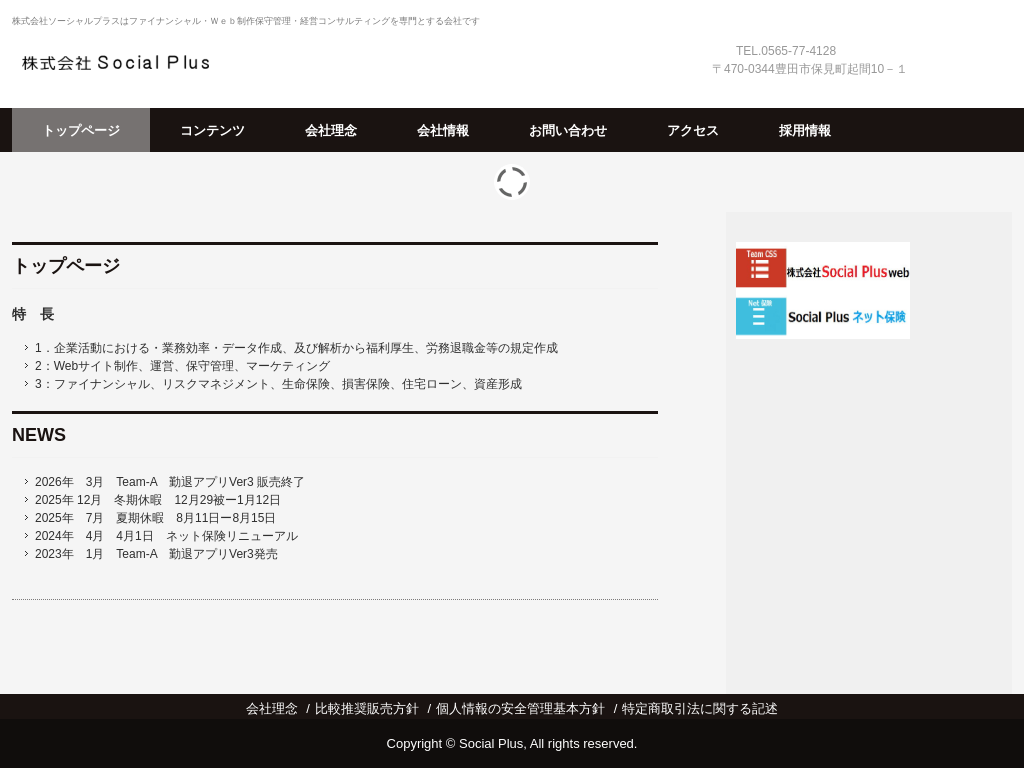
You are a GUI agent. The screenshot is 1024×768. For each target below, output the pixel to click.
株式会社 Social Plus (124, 62)
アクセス (693, 130)
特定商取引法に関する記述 (700, 708)
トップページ (81, 130)
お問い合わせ (568, 130)
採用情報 (805, 130)
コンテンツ (212, 130)
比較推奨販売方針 (367, 708)
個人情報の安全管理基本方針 (520, 708)
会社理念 (331, 130)
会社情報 (443, 130)
